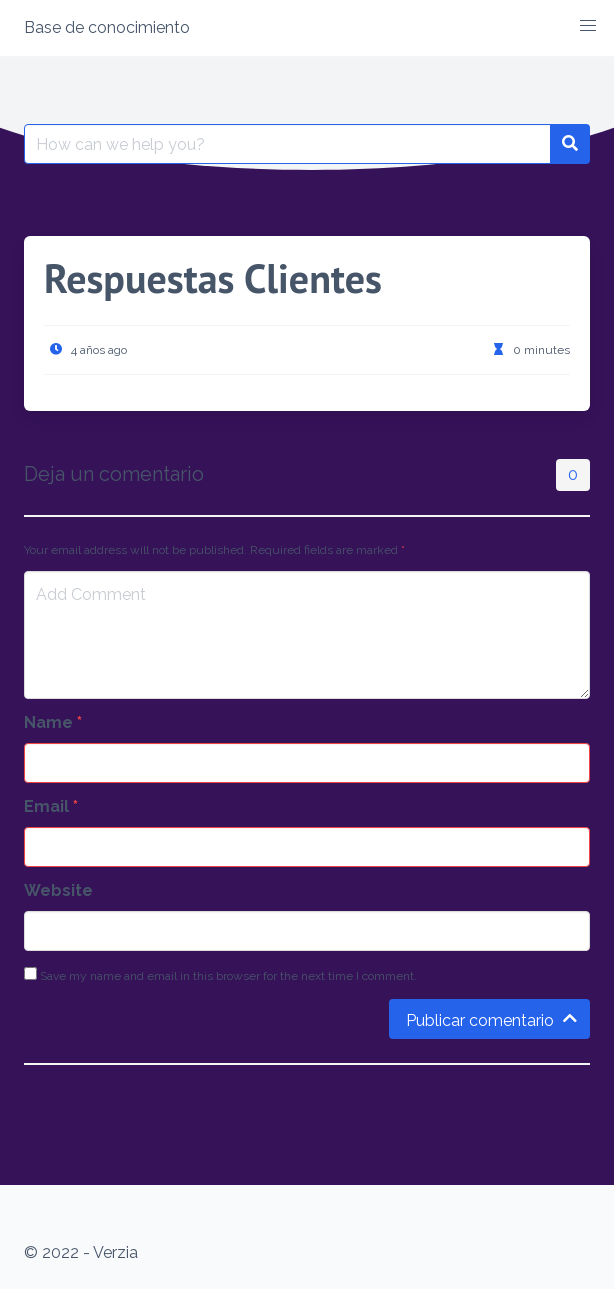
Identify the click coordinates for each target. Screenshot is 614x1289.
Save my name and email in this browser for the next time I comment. (220, 975)
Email (51, 806)
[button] (588, 26)
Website (58, 890)
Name (53, 722)
